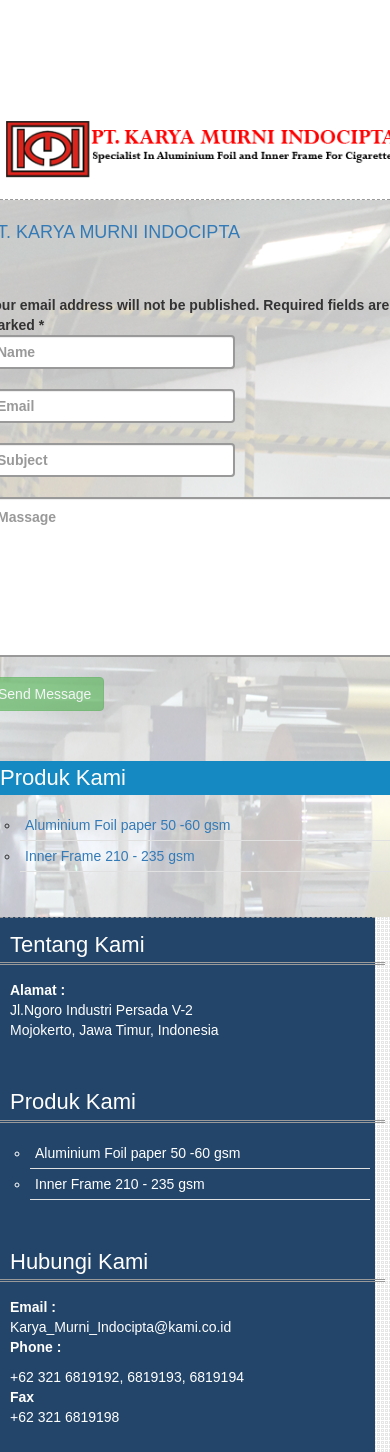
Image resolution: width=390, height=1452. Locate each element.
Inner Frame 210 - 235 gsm (110, 856)
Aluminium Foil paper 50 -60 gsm (127, 825)
